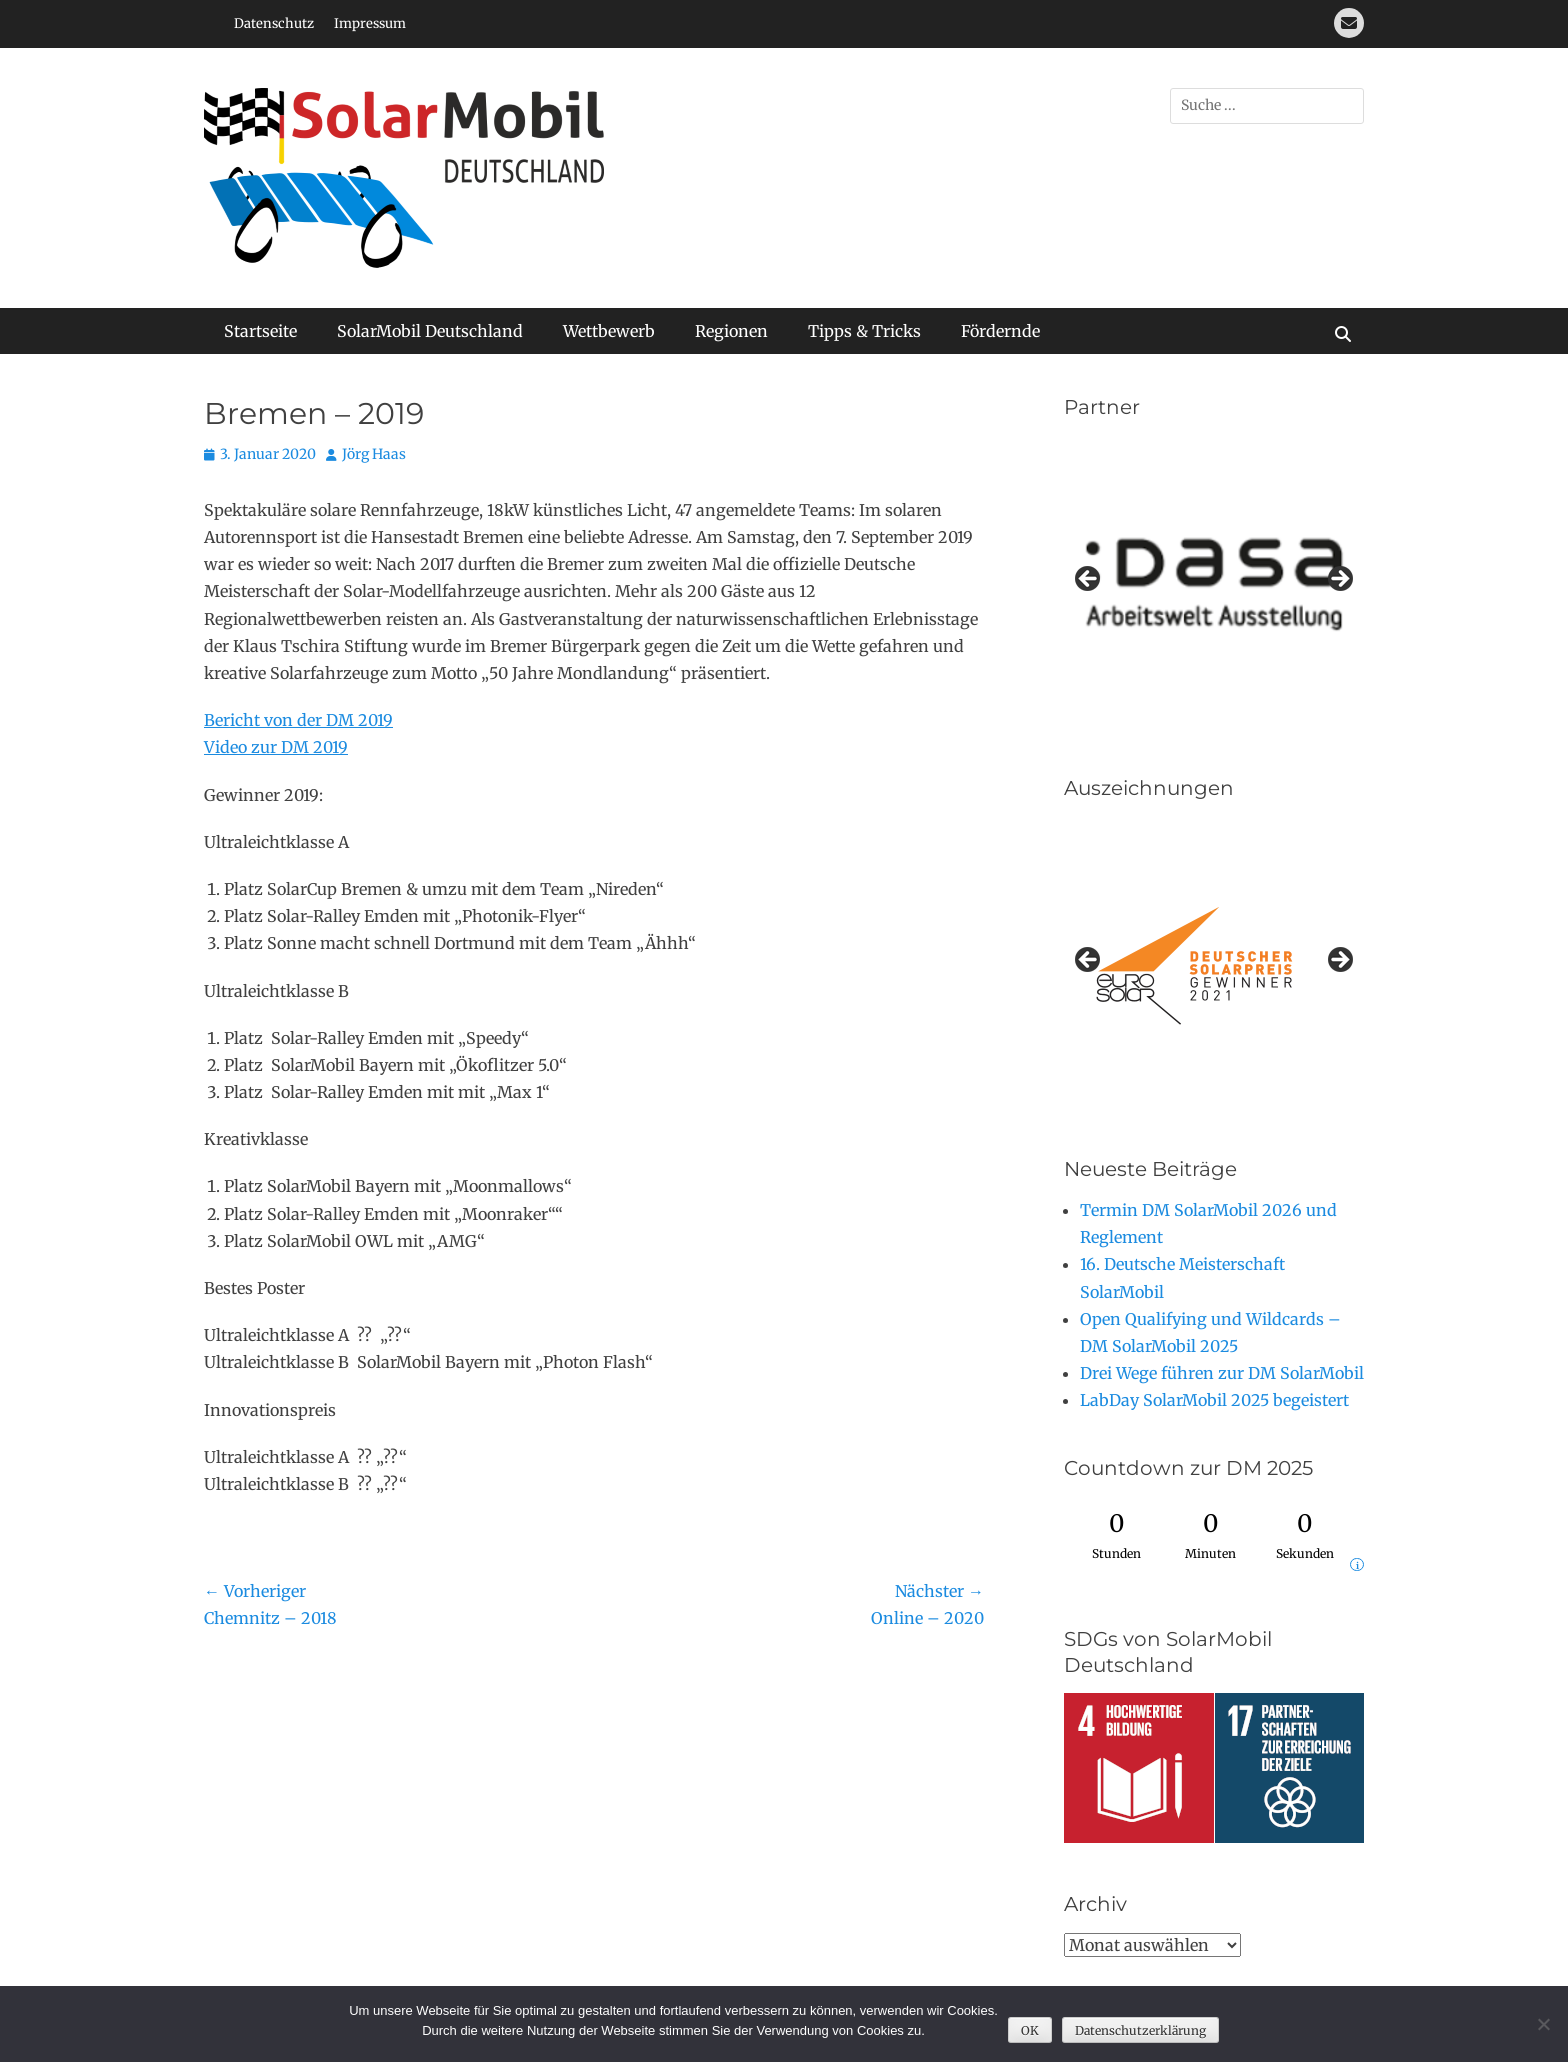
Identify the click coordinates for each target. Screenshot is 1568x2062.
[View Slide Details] (1214, 966)
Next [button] (1339, 580)
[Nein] (1543, 2024)
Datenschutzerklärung (1140, 2030)
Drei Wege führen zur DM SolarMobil (1222, 1373)
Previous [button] (1089, 580)
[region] (1214, 585)
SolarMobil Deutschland (430, 331)
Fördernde (1000, 331)
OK (1030, 2030)
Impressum (370, 23)
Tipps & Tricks (864, 331)
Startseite (260, 331)
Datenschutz (274, 23)
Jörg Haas (374, 454)
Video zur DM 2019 (276, 747)
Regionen (731, 331)
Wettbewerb (609, 331)
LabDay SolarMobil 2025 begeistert (1214, 1400)
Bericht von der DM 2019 (298, 720)
